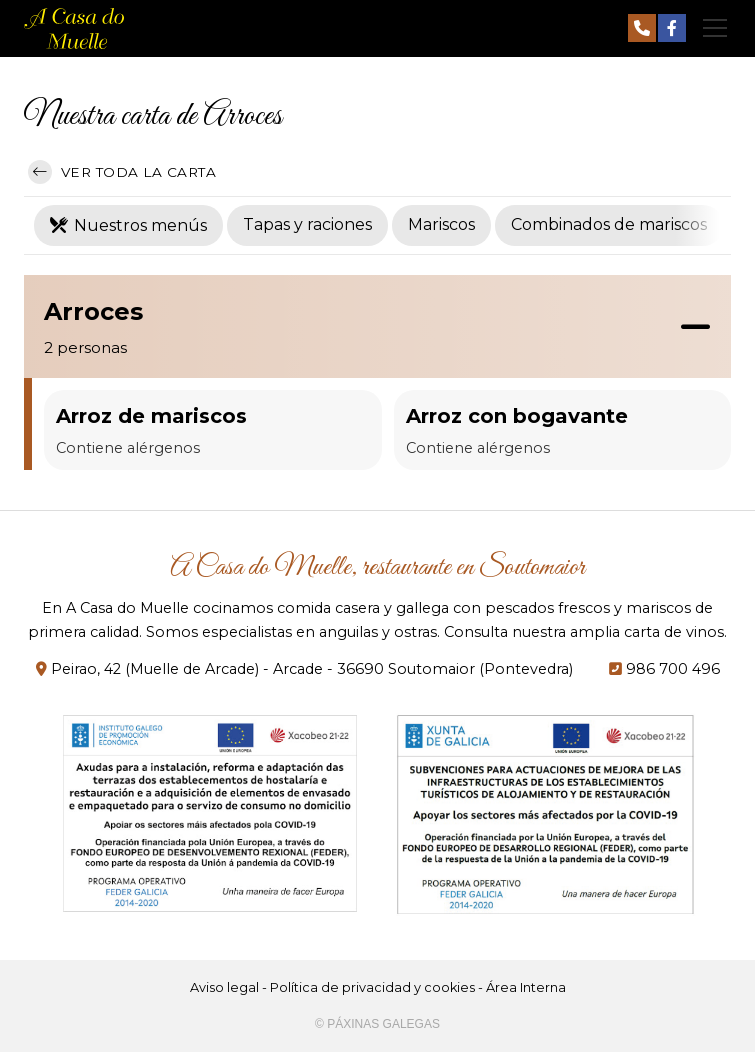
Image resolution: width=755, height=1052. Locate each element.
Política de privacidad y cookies (372, 987)
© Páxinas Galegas (377, 1024)
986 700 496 (673, 669)
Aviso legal (224, 987)
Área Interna (526, 987)
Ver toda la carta (122, 172)
